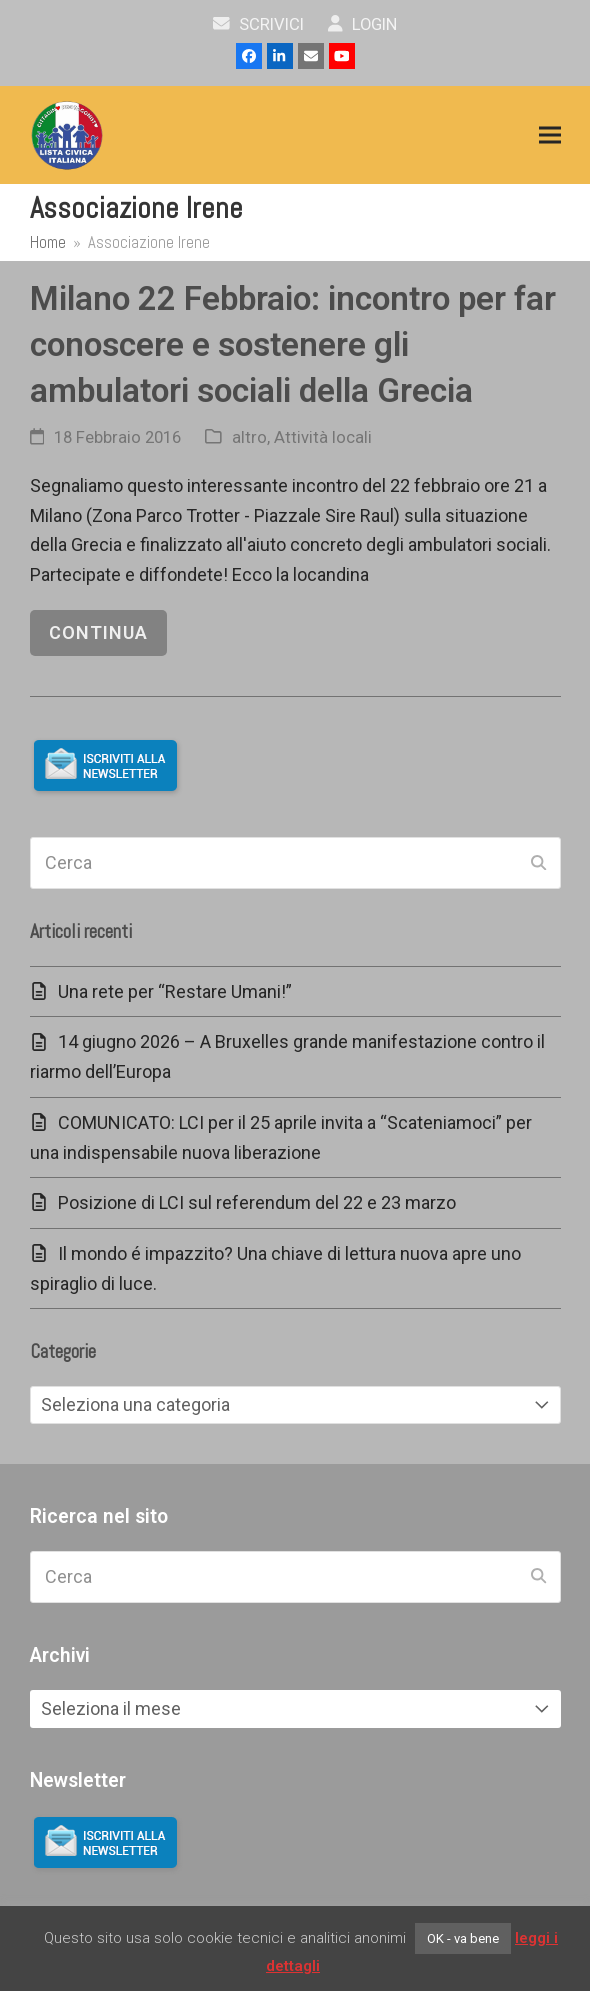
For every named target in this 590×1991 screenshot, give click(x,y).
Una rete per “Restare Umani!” (175, 991)
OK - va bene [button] (463, 1938)
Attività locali (323, 437)
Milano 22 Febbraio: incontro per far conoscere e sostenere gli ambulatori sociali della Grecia (293, 344)
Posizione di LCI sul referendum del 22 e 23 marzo (257, 1202)
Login (362, 24)
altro (249, 437)
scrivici (258, 24)
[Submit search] (538, 863)
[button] (550, 135)
